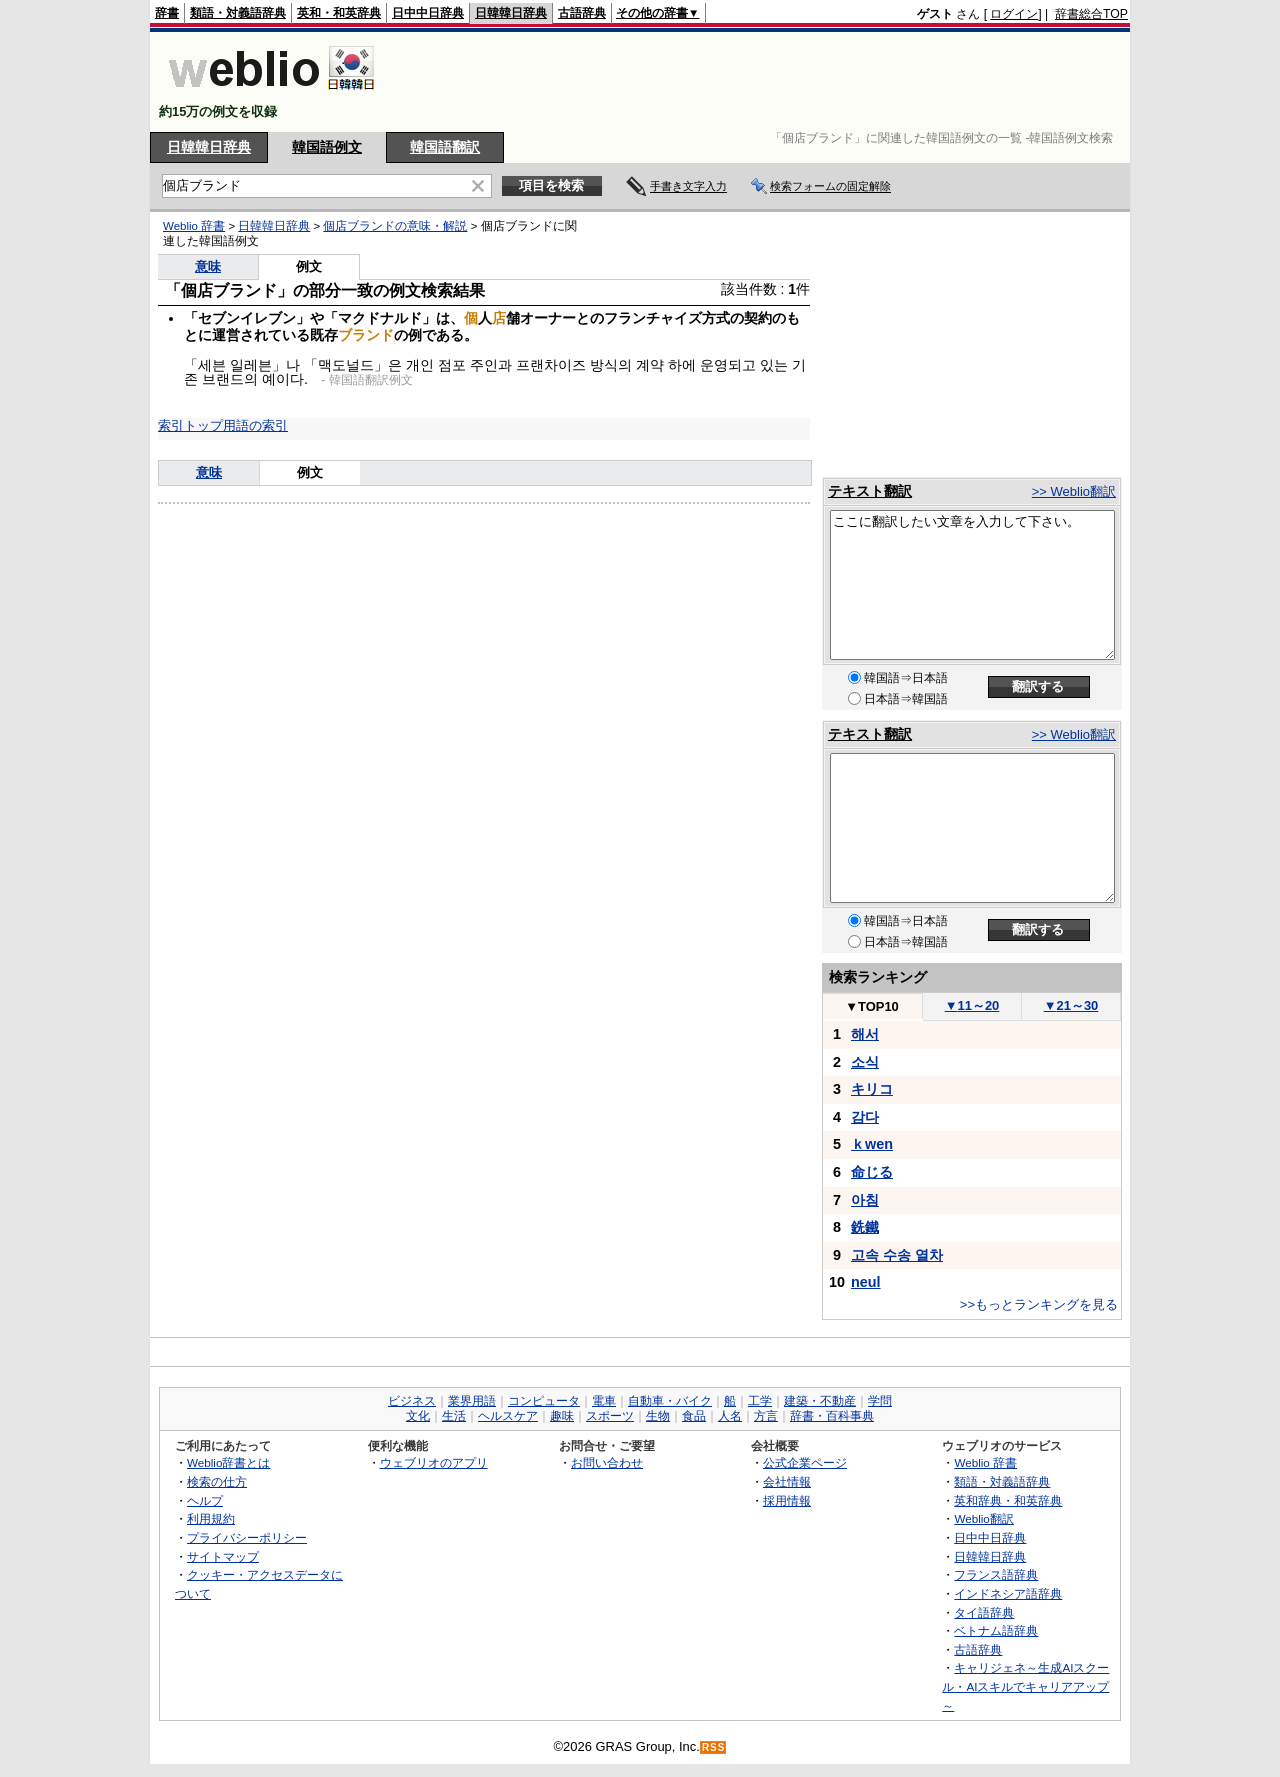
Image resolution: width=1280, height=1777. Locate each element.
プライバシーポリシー (247, 1537)
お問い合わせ (607, 1462)
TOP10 (872, 1006)
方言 (766, 1416)
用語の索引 (255, 425)
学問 (880, 1401)
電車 (604, 1401)
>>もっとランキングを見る (1039, 1304)
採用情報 (787, 1500)
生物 (658, 1416)
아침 (865, 1200)
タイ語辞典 (984, 1612)
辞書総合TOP (1091, 14)
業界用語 (472, 1401)
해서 (865, 1034)
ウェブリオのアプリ (434, 1462)
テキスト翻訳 (870, 491)
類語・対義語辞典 (238, 13)
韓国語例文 (327, 147)
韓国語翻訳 (445, 147)
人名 (730, 1416)
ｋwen (872, 1144)
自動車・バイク (670, 1401)
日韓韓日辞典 (511, 13)
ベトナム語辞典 (996, 1630)
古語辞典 (582, 13)
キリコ (872, 1089)
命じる (872, 1172)
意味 (208, 266)
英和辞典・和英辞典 (1008, 1500)
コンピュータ (544, 1401)
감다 (865, 1117)
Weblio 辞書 (194, 226)
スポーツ (610, 1416)
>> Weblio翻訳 (1074, 491)
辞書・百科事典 (832, 1416)
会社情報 (787, 1481)
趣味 (562, 1416)
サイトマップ (223, 1556)
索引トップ (190, 425)
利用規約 (211, 1518)
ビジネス (412, 1401)
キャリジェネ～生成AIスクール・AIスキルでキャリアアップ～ (1025, 1686)
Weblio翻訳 (983, 1518)
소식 (865, 1062)
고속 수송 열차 (897, 1255)
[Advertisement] (764, 82)
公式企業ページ (805, 1462)
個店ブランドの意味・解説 (395, 226)
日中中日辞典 (428, 13)
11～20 (972, 1005)
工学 (760, 1401)
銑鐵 (865, 1227)
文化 (418, 1416)
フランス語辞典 (996, 1574)
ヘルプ (205, 1500)
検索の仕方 (217, 1481)
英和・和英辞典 (339, 13)
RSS (714, 1747)
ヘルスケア (508, 1416)
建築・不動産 (820, 1401)
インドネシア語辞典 (1008, 1593)
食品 (694, 1416)
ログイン (1014, 14)
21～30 (1071, 1005)
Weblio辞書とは (228, 1462)
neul (866, 1282)
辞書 (167, 13)
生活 (454, 1416)
